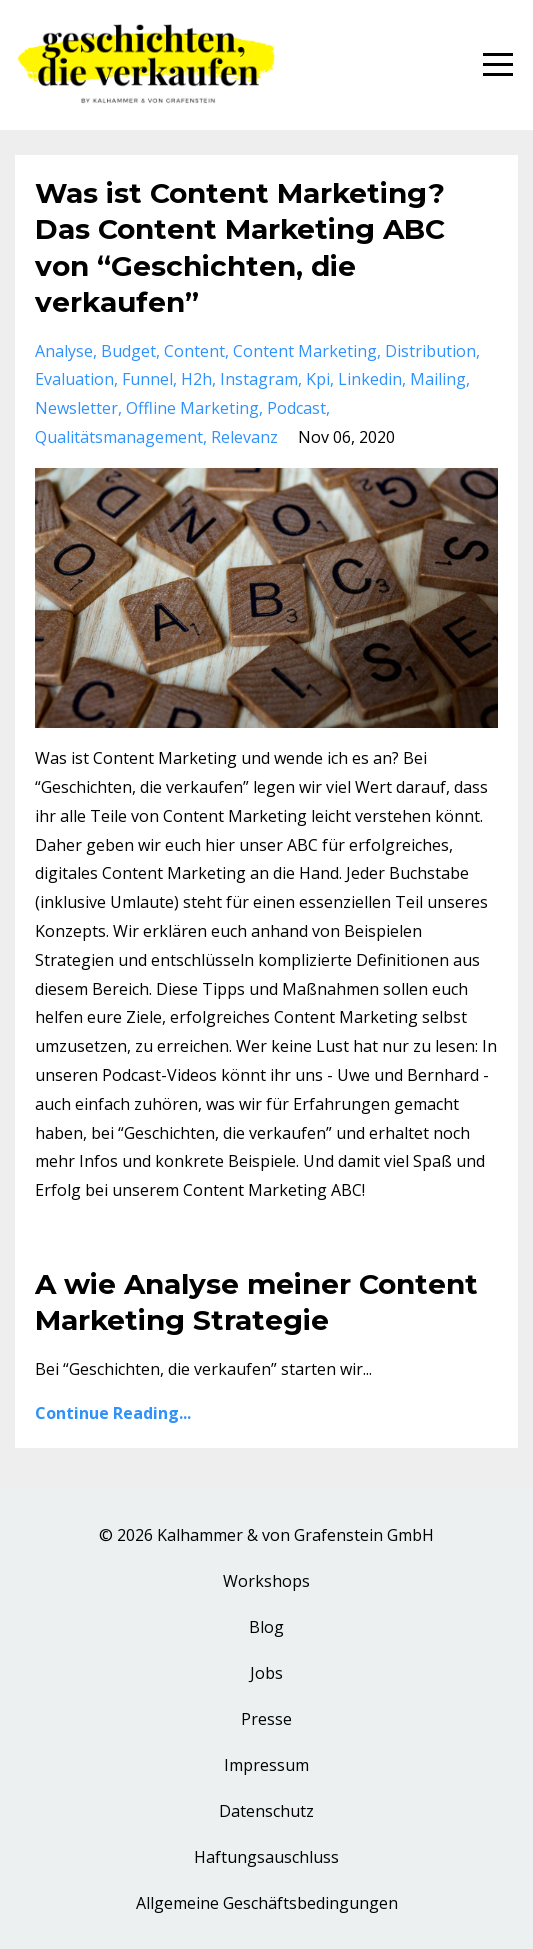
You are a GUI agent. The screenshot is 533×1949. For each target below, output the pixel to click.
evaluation (74, 379)
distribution (430, 351)
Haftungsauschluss (266, 1857)
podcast (296, 408)
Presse (266, 1719)
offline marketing (192, 408)
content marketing (305, 351)
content (194, 351)
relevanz (244, 437)
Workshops (266, 1581)
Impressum (266, 1765)
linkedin (370, 379)
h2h (196, 379)
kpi (318, 379)
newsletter (76, 408)
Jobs (266, 1673)
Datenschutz (266, 1811)
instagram (259, 379)
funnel (147, 379)
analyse (64, 351)
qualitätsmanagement (119, 437)
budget (128, 351)
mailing (438, 379)
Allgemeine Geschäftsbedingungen (267, 1903)
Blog (266, 1627)
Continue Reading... (113, 1413)
